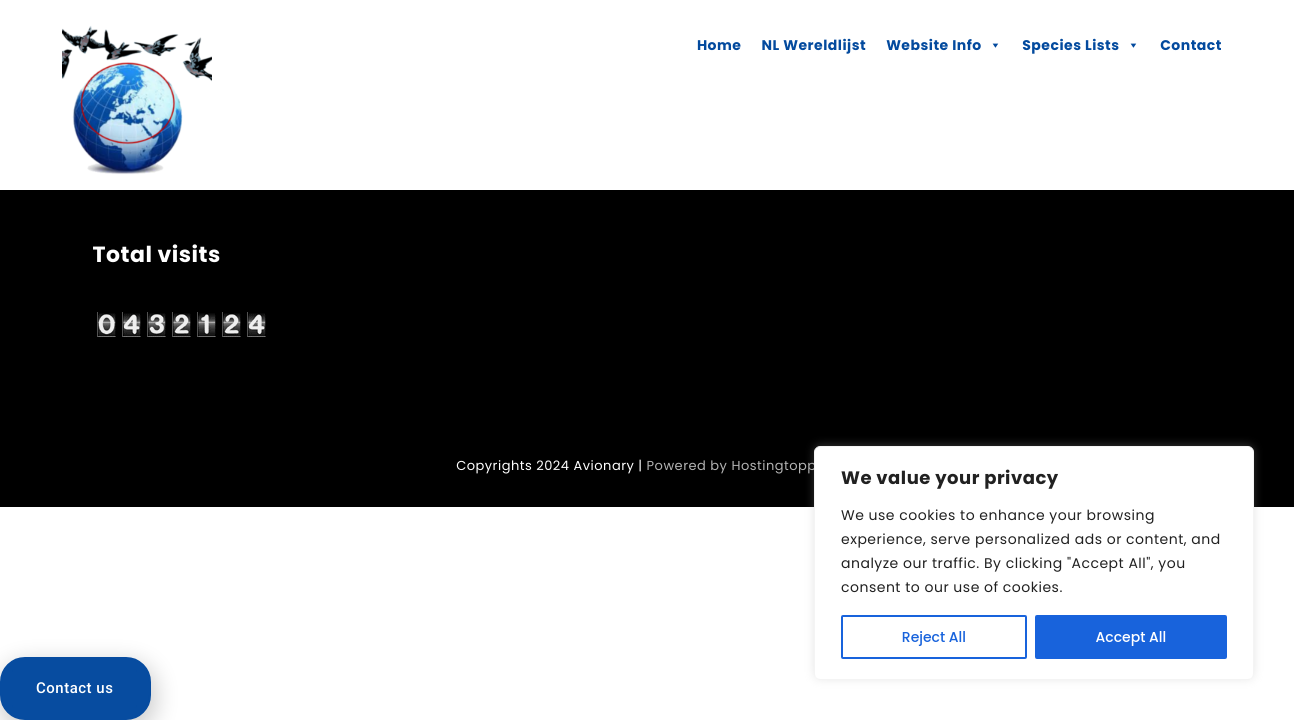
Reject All (934, 637)
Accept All (1131, 637)
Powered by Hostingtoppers (742, 465)
